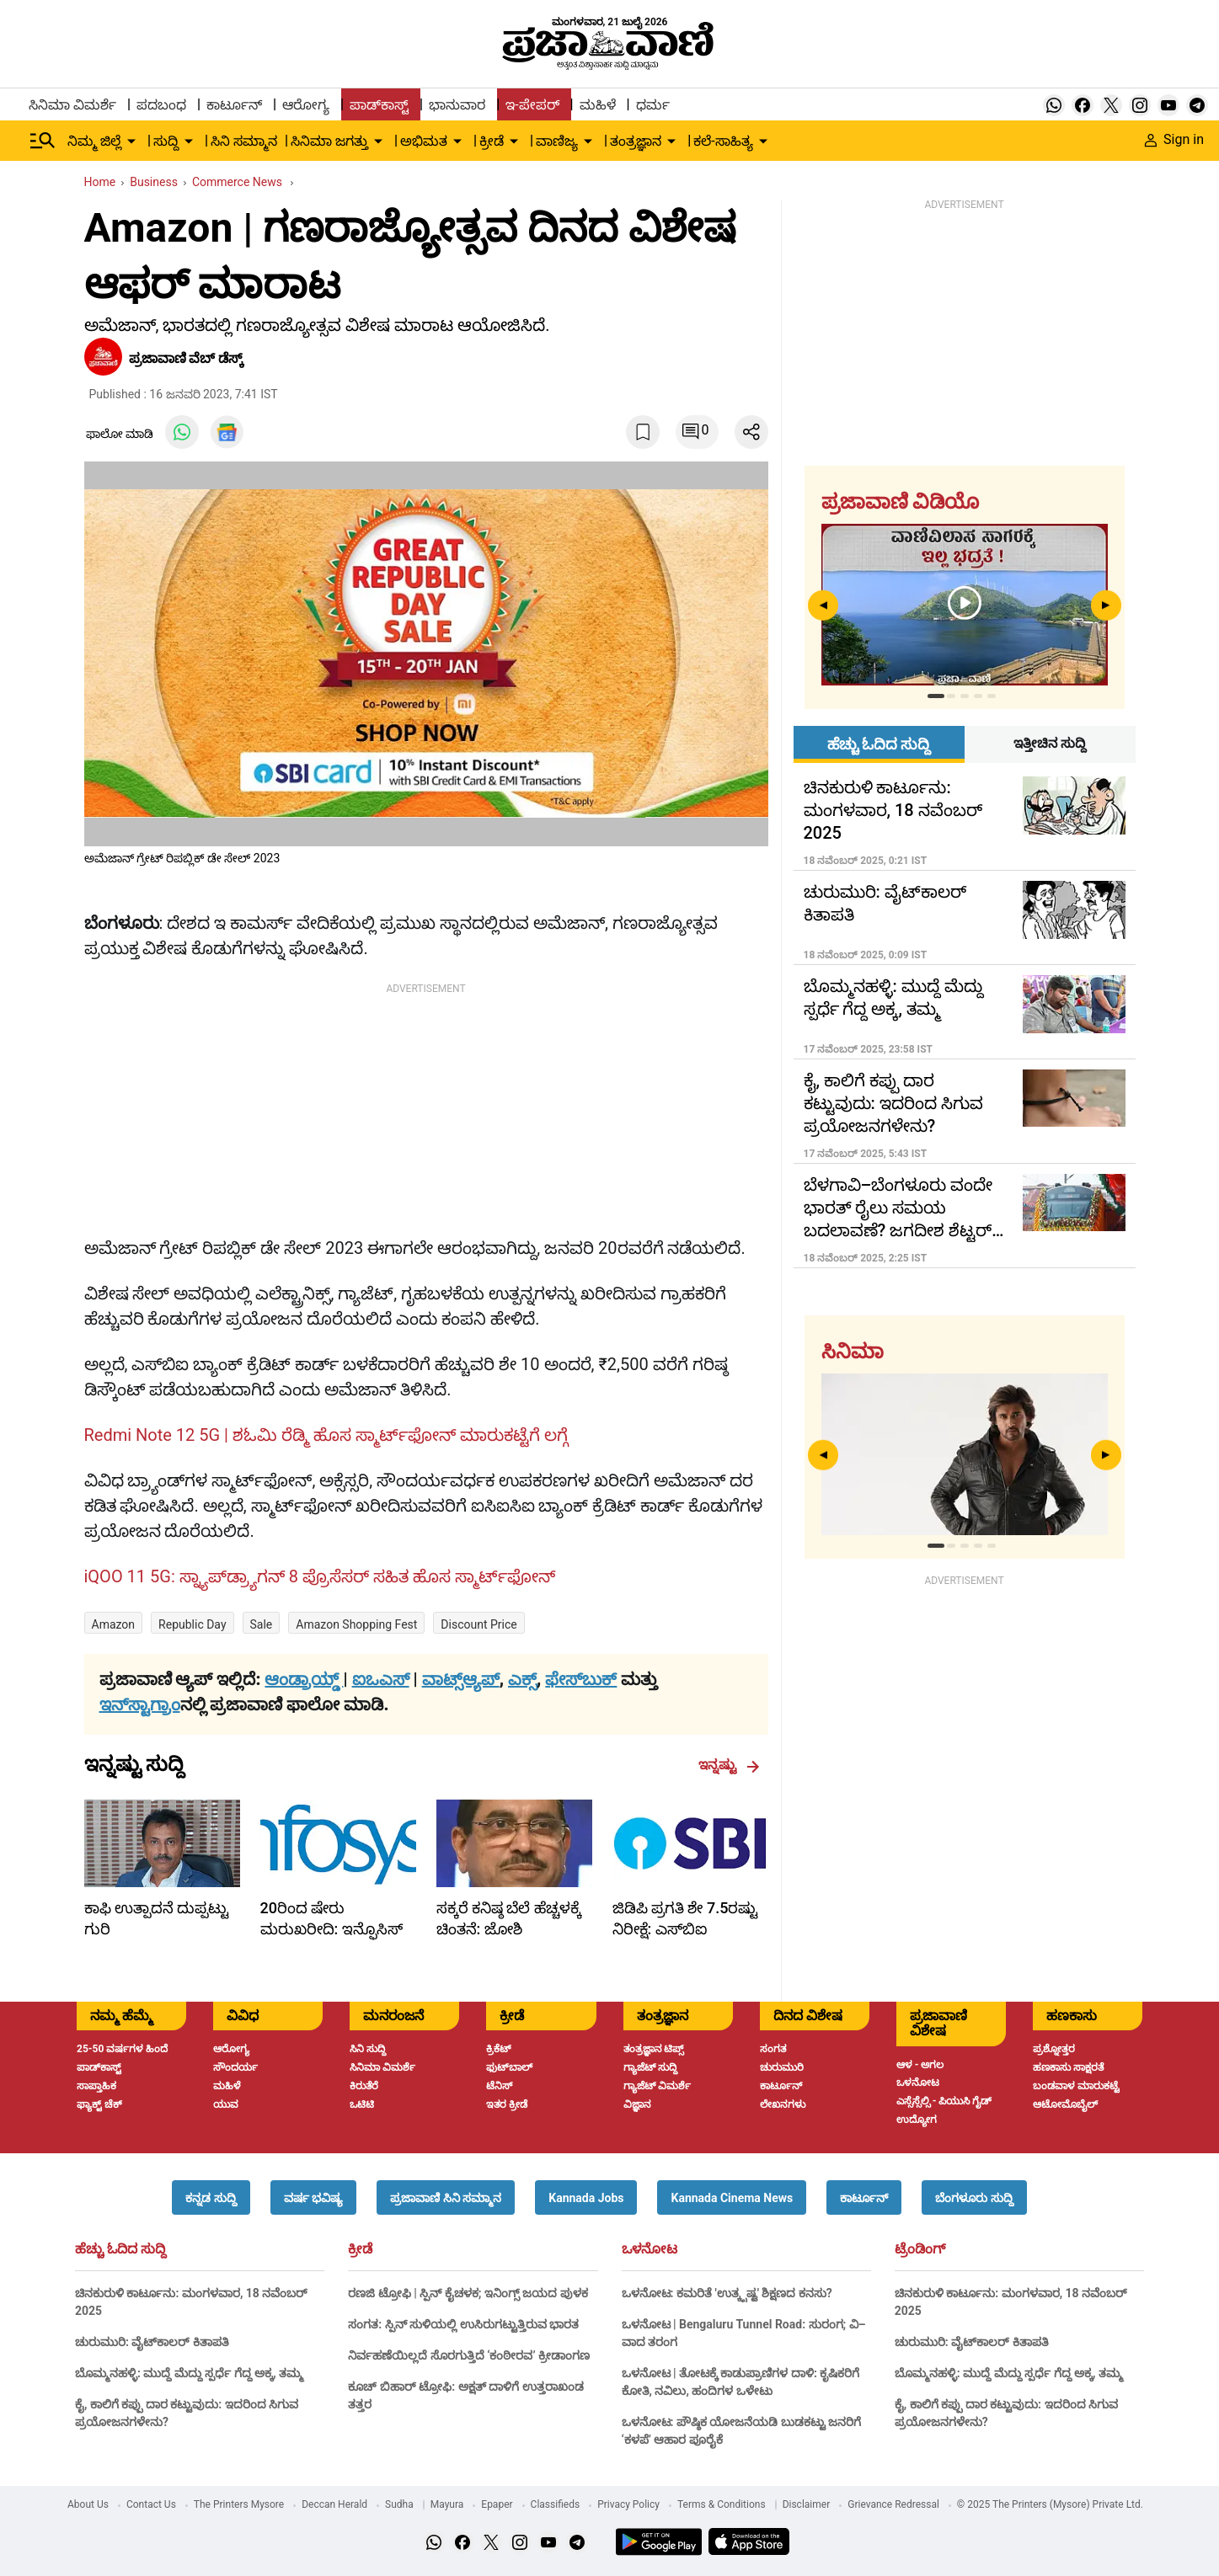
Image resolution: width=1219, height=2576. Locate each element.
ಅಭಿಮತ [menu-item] (423, 141)
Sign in (1174, 139)
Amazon (114, 1624)
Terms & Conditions (721, 2504)
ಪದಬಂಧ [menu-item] (161, 105)
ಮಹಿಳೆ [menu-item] (598, 105)
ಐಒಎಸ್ (380, 1679)
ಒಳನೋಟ (649, 2249)
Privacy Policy (628, 2504)
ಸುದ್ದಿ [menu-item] (166, 141)
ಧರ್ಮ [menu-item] (653, 105)
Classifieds (555, 2504)
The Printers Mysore (239, 2504)
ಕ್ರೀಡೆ (360, 2249)
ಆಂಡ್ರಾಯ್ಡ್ (304, 1679)
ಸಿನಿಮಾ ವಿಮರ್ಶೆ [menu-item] (72, 105)
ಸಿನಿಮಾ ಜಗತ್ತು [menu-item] (329, 141)
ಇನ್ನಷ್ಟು (729, 1765)
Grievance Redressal (893, 2504)
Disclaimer (807, 2504)
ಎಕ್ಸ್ (522, 1679)
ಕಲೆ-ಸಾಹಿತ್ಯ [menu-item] (722, 141)
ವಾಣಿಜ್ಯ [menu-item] (557, 141)
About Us (88, 2504)
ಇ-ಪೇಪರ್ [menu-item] (532, 105)
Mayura (447, 2504)
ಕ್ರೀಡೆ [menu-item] (491, 141)
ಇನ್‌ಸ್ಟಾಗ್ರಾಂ (139, 1704)
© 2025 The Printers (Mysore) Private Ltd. (1050, 2504)
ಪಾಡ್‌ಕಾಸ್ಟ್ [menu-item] (379, 105)
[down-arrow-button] (131, 141)
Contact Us (151, 2504)
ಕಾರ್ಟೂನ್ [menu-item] (234, 105)
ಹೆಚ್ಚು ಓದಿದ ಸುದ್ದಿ (120, 2249)
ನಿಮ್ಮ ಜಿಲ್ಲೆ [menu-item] (94, 141)
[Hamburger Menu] (43, 141)
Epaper (496, 2504)
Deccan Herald (334, 2504)
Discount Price (478, 1624)
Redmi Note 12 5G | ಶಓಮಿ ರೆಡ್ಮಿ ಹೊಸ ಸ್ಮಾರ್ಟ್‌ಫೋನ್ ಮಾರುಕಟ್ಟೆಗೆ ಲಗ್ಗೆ (326, 1435)
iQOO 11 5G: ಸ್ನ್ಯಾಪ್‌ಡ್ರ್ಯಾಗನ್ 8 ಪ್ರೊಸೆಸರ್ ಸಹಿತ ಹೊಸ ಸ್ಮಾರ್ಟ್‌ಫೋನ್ (319, 1576)
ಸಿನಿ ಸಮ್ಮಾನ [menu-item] (244, 141)
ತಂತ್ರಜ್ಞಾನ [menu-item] (635, 141)
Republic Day (192, 1624)
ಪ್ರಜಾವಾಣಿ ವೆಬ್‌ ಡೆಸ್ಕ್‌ (188, 358)
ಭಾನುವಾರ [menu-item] (457, 105)
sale (261, 1624)
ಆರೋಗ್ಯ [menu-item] (305, 105)
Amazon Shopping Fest (356, 1624)
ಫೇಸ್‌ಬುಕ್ (581, 1679)
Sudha (399, 2504)
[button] (210, 2197)
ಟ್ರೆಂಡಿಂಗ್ (920, 2249)
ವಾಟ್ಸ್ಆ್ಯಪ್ (461, 1679)
